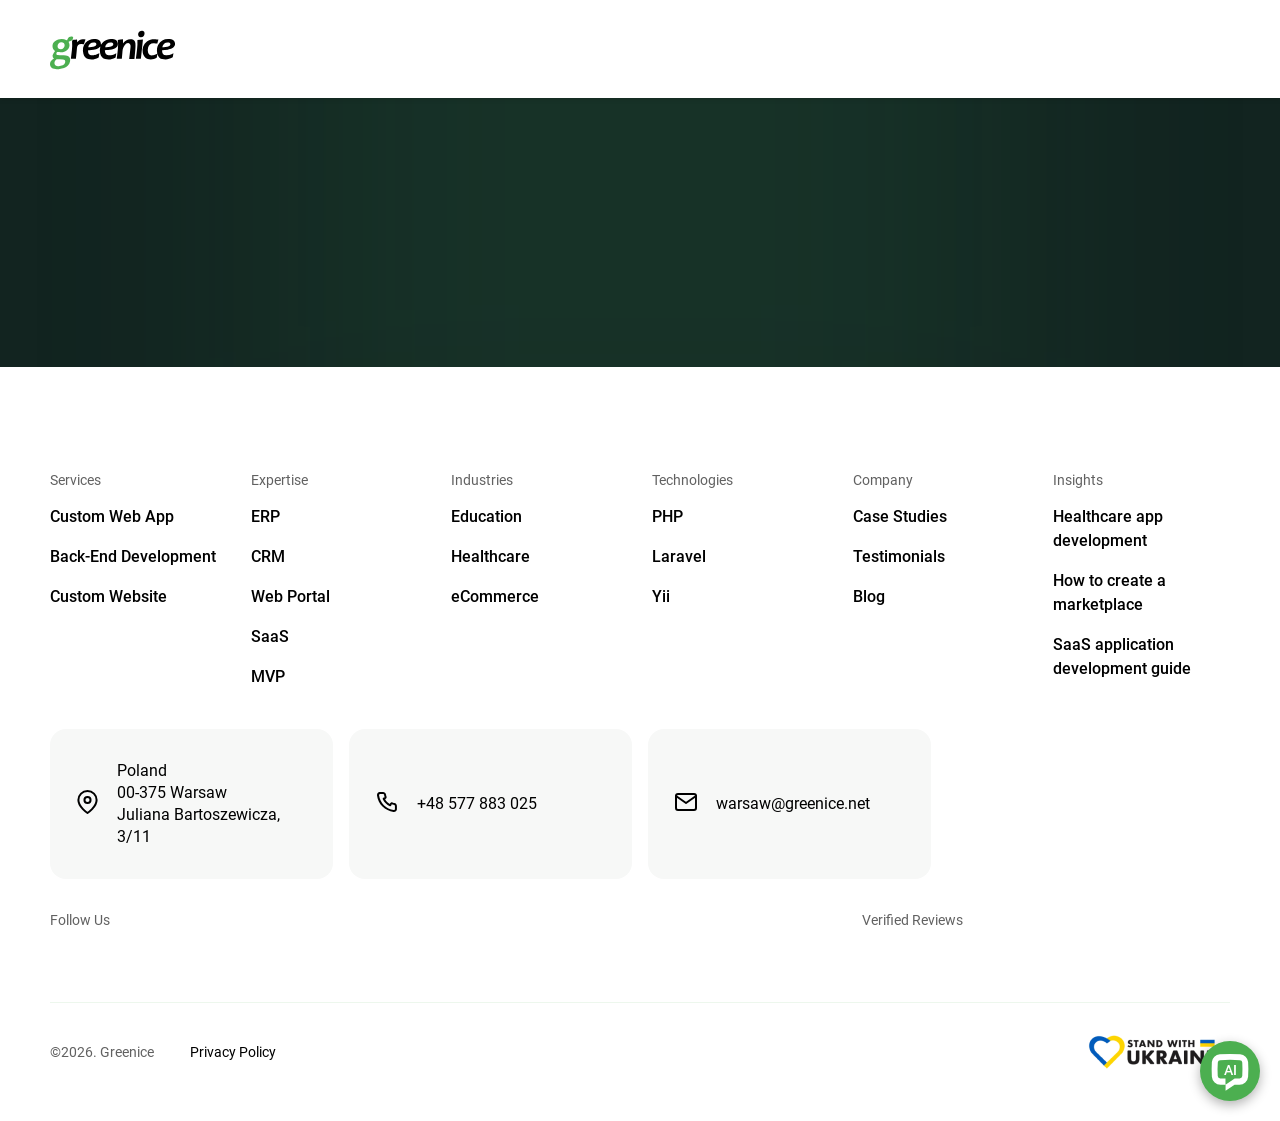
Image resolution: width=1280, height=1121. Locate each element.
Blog (869, 596)
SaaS (270, 636)
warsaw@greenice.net (772, 802)
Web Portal (290, 596)
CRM (268, 556)
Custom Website (108, 596)
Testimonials (899, 556)
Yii (661, 596)
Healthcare (490, 556)
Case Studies (900, 516)
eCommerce (495, 596)
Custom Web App (112, 516)
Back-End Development (133, 556)
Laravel (679, 556)
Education (486, 516)
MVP (268, 676)
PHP (667, 516)
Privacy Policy (233, 1052)
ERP (265, 516)
